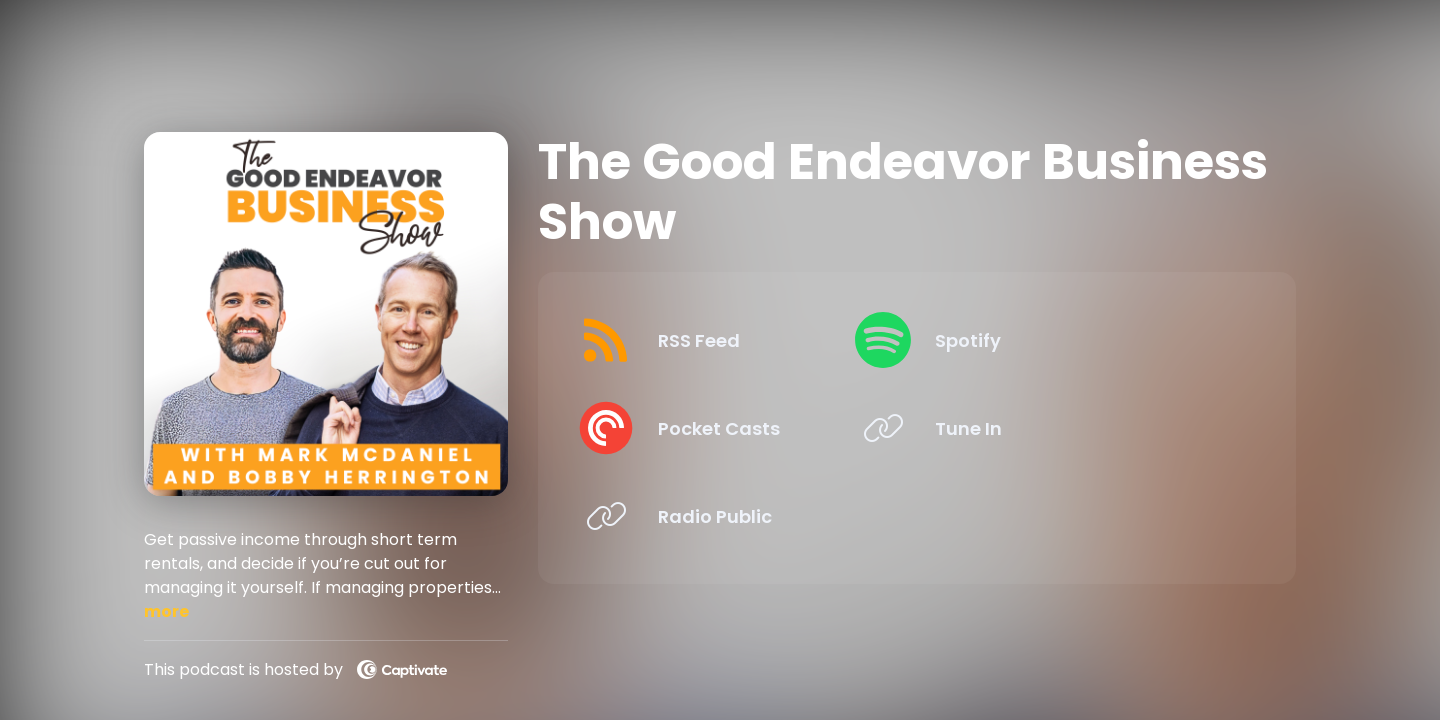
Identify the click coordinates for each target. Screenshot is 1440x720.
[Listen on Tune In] (1082, 428)
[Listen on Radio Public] (735, 516)
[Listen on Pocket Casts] (735, 428)
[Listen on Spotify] (1082, 340)
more (166, 611)
